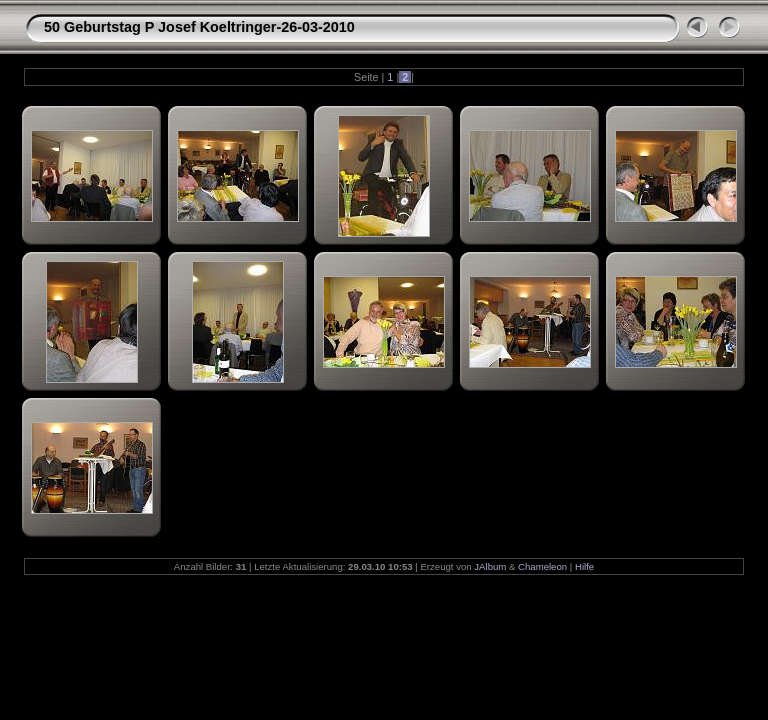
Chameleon (542, 566)
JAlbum (490, 566)
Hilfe (584, 566)
